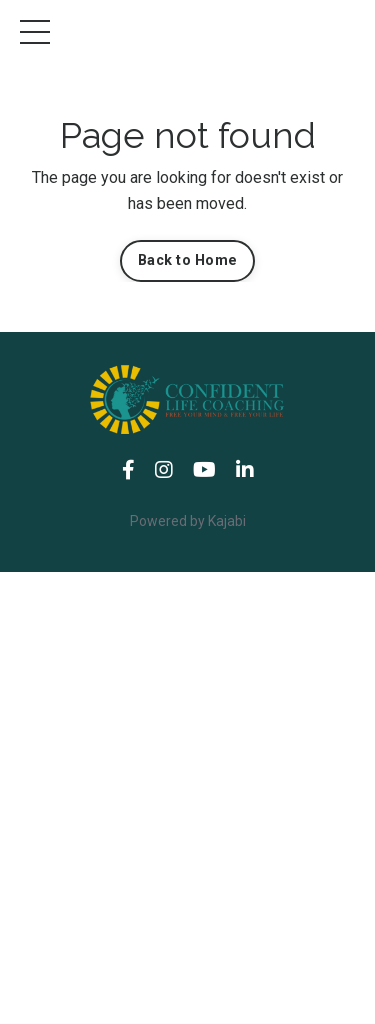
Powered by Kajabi (188, 521)
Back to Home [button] (187, 260)
